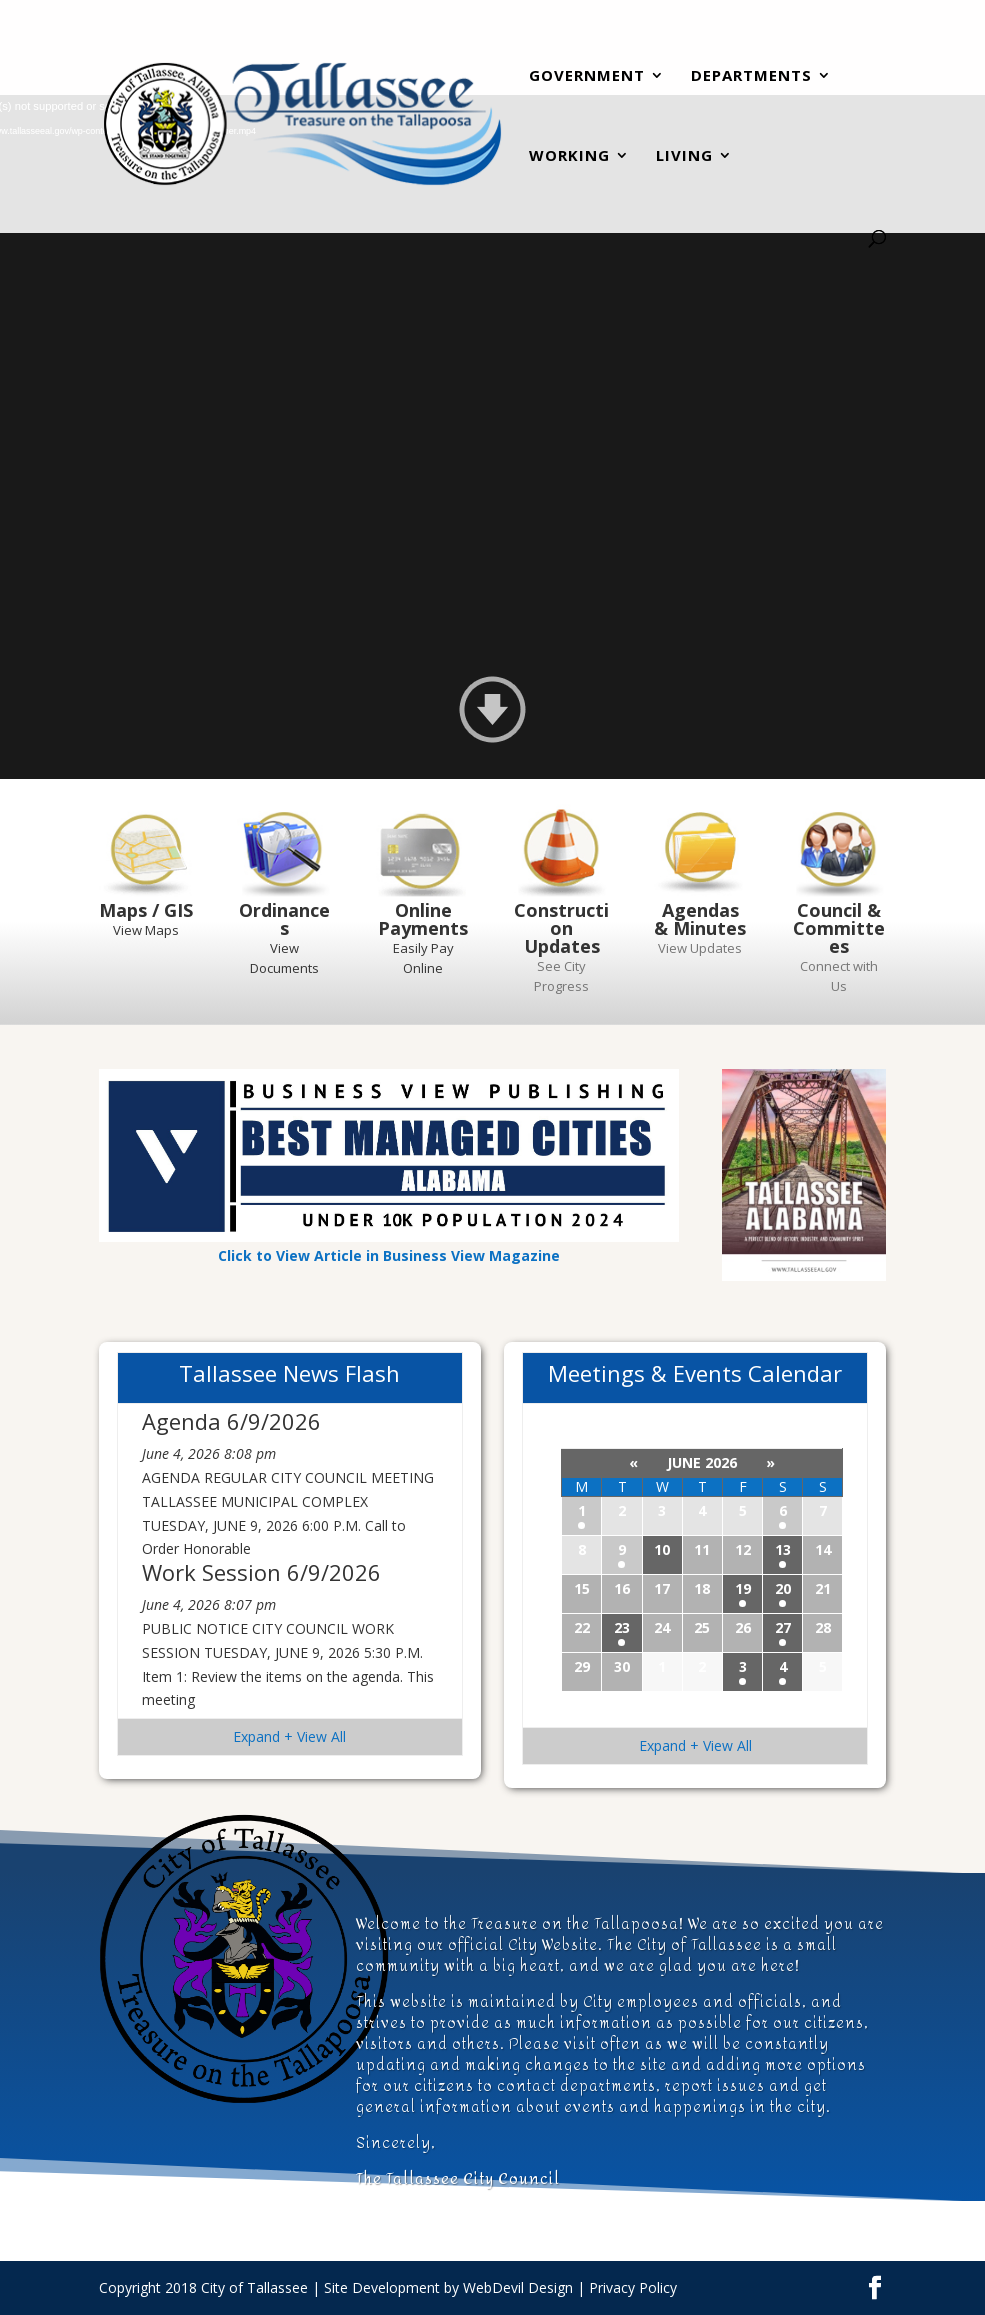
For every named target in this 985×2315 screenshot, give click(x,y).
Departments (751, 77)
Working (569, 157)
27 (783, 1627)
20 (783, 1588)
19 (743, 1588)
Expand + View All (289, 1736)
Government (587, 77)
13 (783, 1549)
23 (622, 1627)
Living (684, 157)
